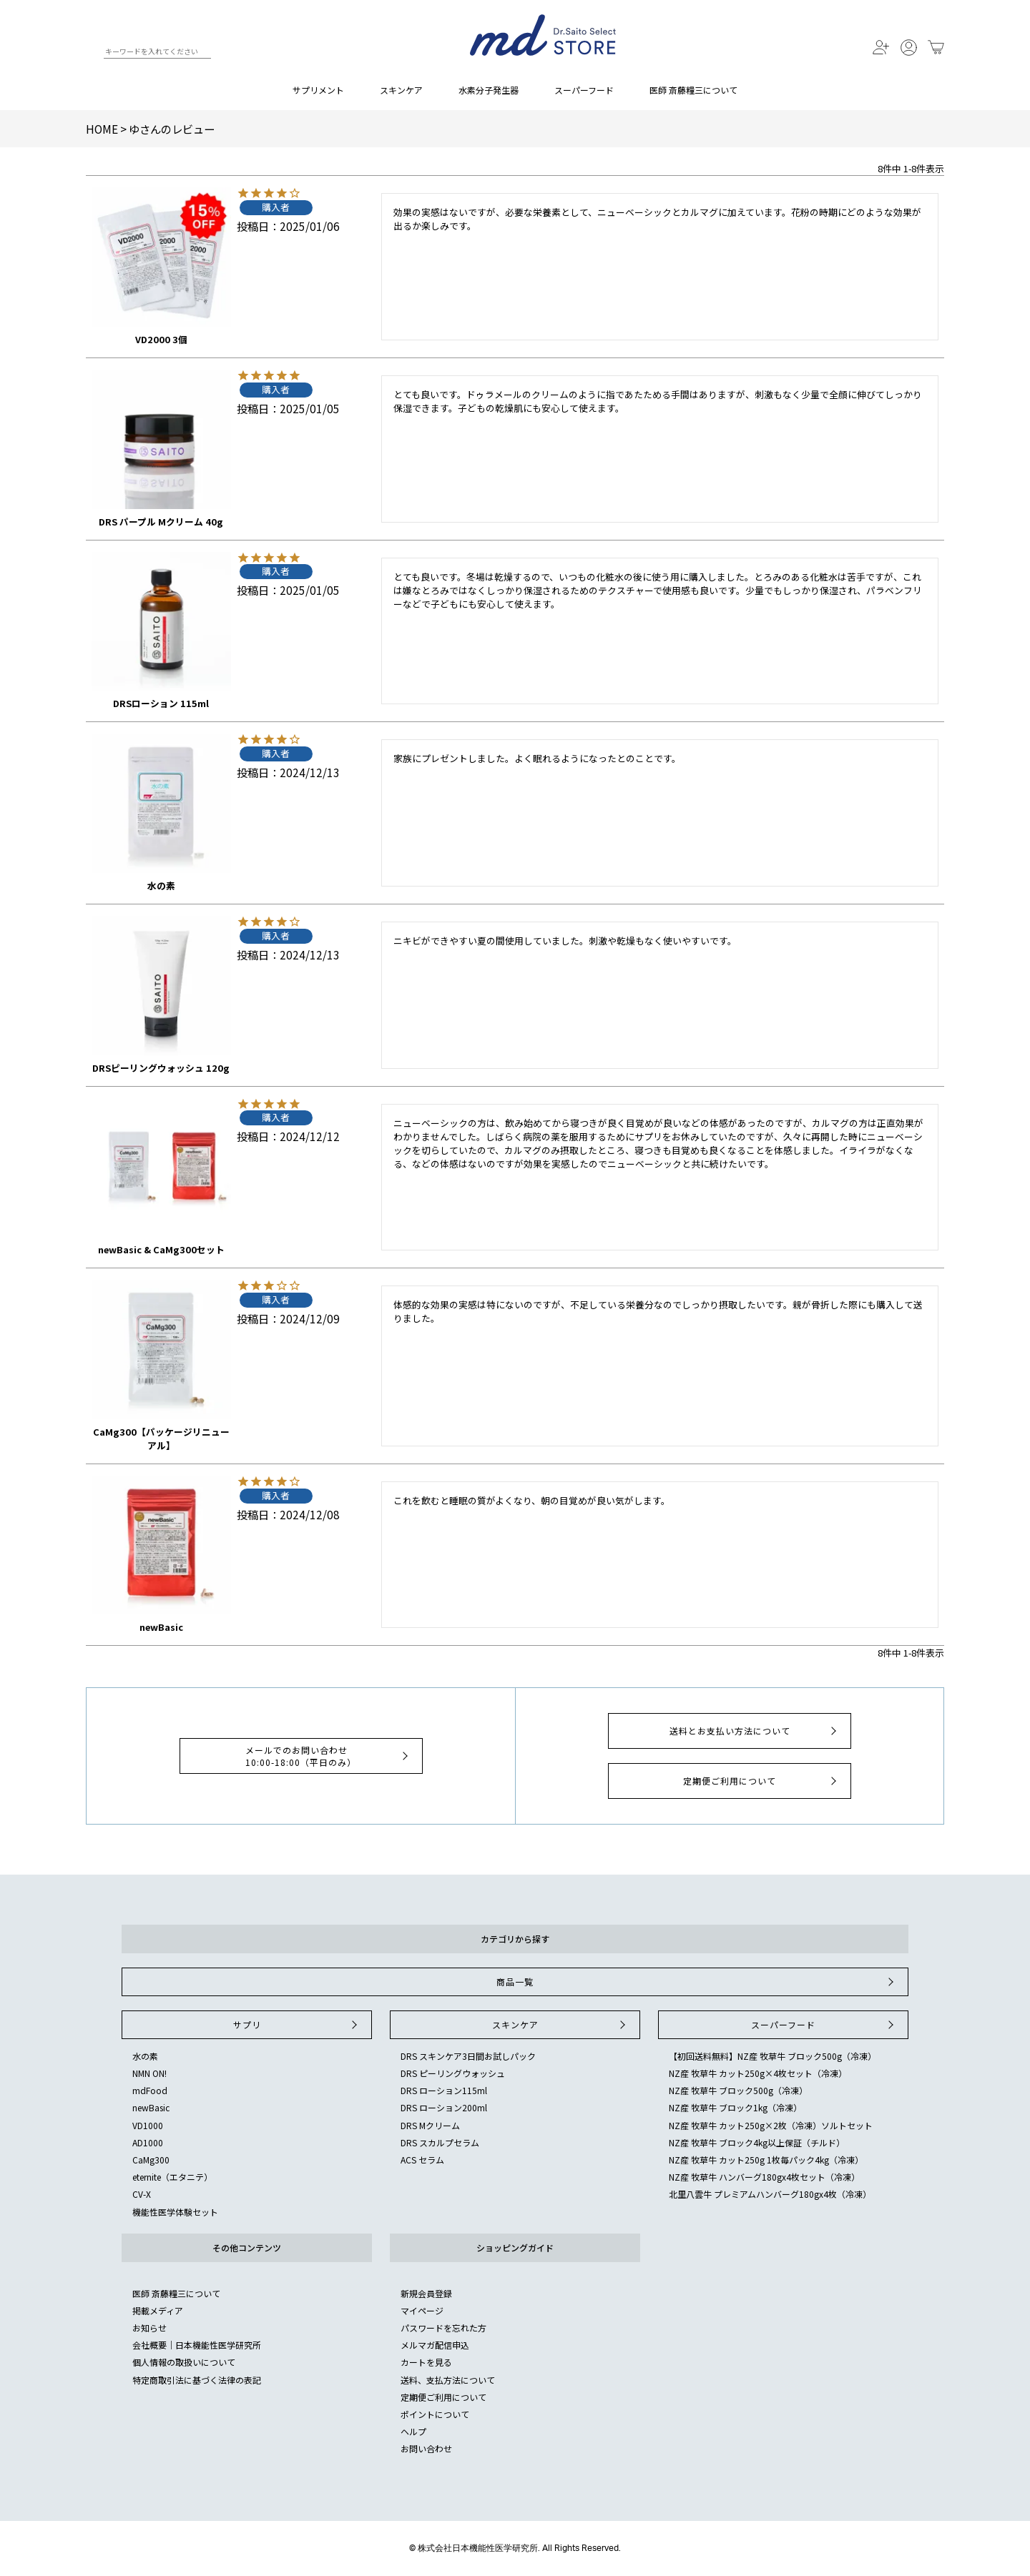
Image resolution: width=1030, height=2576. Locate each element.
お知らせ (149, 2327)
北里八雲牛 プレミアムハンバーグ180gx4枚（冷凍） (770, 2194)
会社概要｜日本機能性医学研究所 (196, 2345)
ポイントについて (435, 2414)
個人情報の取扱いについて (183, 2362)
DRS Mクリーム (430, 2125)
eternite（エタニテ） (172, 2177)
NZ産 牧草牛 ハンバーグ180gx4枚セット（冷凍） (764, 2177)
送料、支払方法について (448, 2380)
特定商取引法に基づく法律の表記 (196, 2380)
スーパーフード (584, 90)
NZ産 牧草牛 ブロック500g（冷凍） (738, 2090)
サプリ (297, 2024)
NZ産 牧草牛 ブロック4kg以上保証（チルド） (757, 2142)
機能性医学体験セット (175, 2212)
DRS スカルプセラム (440, 2142)
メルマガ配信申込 (435, 2345)
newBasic (151, 2107)
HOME (102, 129)
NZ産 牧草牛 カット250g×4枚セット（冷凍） (758, 2073)
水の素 (145, 2056)
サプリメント (318, 90)
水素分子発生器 (488, 90)
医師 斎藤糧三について (693, 90)
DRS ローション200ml (444, 2107)
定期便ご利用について (761, 1781)
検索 (92, 53)
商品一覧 (696, 1981)
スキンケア (401, 90)
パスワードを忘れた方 (443, 2327)
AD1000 (147, 2142)
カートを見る (426, 2362)
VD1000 (147, 2125)
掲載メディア (157, 2310)
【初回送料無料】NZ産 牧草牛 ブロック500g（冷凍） (772, 2056)
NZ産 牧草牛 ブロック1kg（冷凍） (735, 2107)
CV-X (141, 2194)
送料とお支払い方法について (755, 1730)
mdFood (149, 2090)
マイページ (422, 2310)
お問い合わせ (426, 2448)
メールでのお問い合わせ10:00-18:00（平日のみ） (328, 1756)
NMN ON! (149, 2073)
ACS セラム (422, 2159)
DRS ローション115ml (444, 2090)
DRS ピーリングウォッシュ (453, 2073)
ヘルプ (413, 2431)
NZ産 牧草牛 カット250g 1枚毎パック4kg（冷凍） (766, 2159)
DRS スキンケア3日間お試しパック (468, 2056)
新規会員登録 (426, 2293)
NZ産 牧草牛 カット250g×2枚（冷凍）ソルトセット (771, 2125)
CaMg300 (151, 2159)
